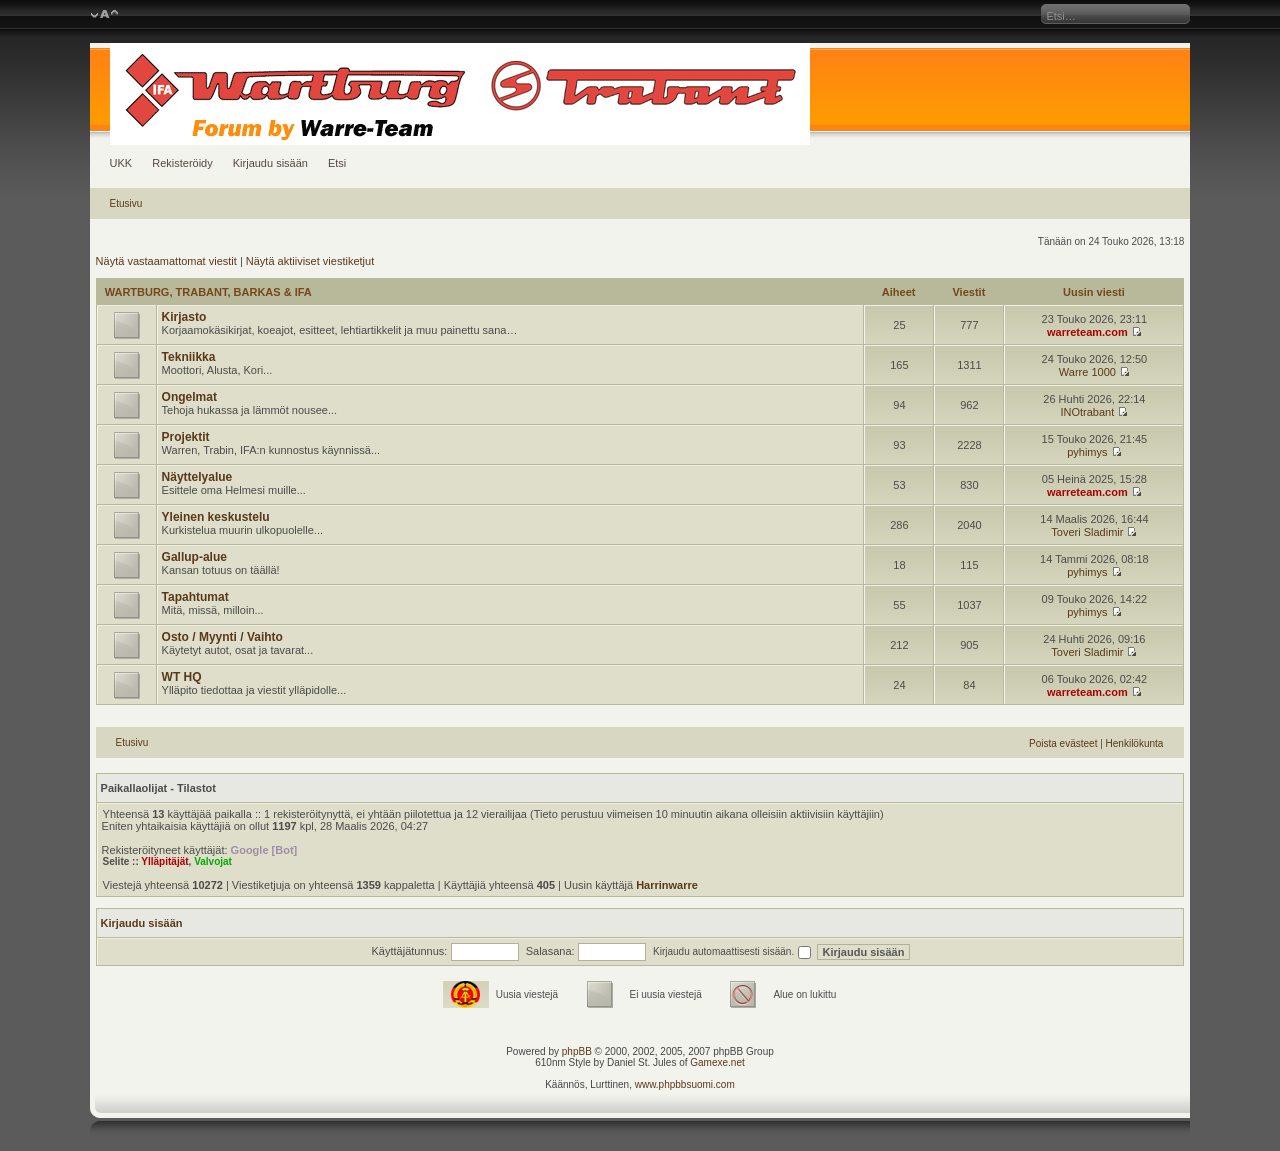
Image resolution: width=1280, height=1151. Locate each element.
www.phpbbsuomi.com (685, 1084)
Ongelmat (189, 397)
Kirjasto (184, 317)
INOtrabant (1087, 412)
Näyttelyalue (197, 477)
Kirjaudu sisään (270, 163)
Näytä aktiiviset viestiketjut (310, 261)
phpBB (577, 1051)
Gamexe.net (717, 1062)
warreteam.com (1087, 332)
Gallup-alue (194, 557)
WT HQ (182, 677)
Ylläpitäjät (164, 861)
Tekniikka (189, 357)
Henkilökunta (1135, 743)
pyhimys (1087, 452)
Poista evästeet (1063, 743)
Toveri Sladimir (1087, 532)
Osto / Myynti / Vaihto (222, 637)
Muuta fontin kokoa (104, 15)
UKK (121, 163)
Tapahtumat (195, 597)
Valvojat (213, 861)
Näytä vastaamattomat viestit (166, 261)
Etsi (337, 163)
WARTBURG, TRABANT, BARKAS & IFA (208, 292)
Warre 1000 (1087, 372)
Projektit (186, 437)
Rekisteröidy (182, 163)
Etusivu (126, 203)
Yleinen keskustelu (216, 517)
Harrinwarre (667, 885)
